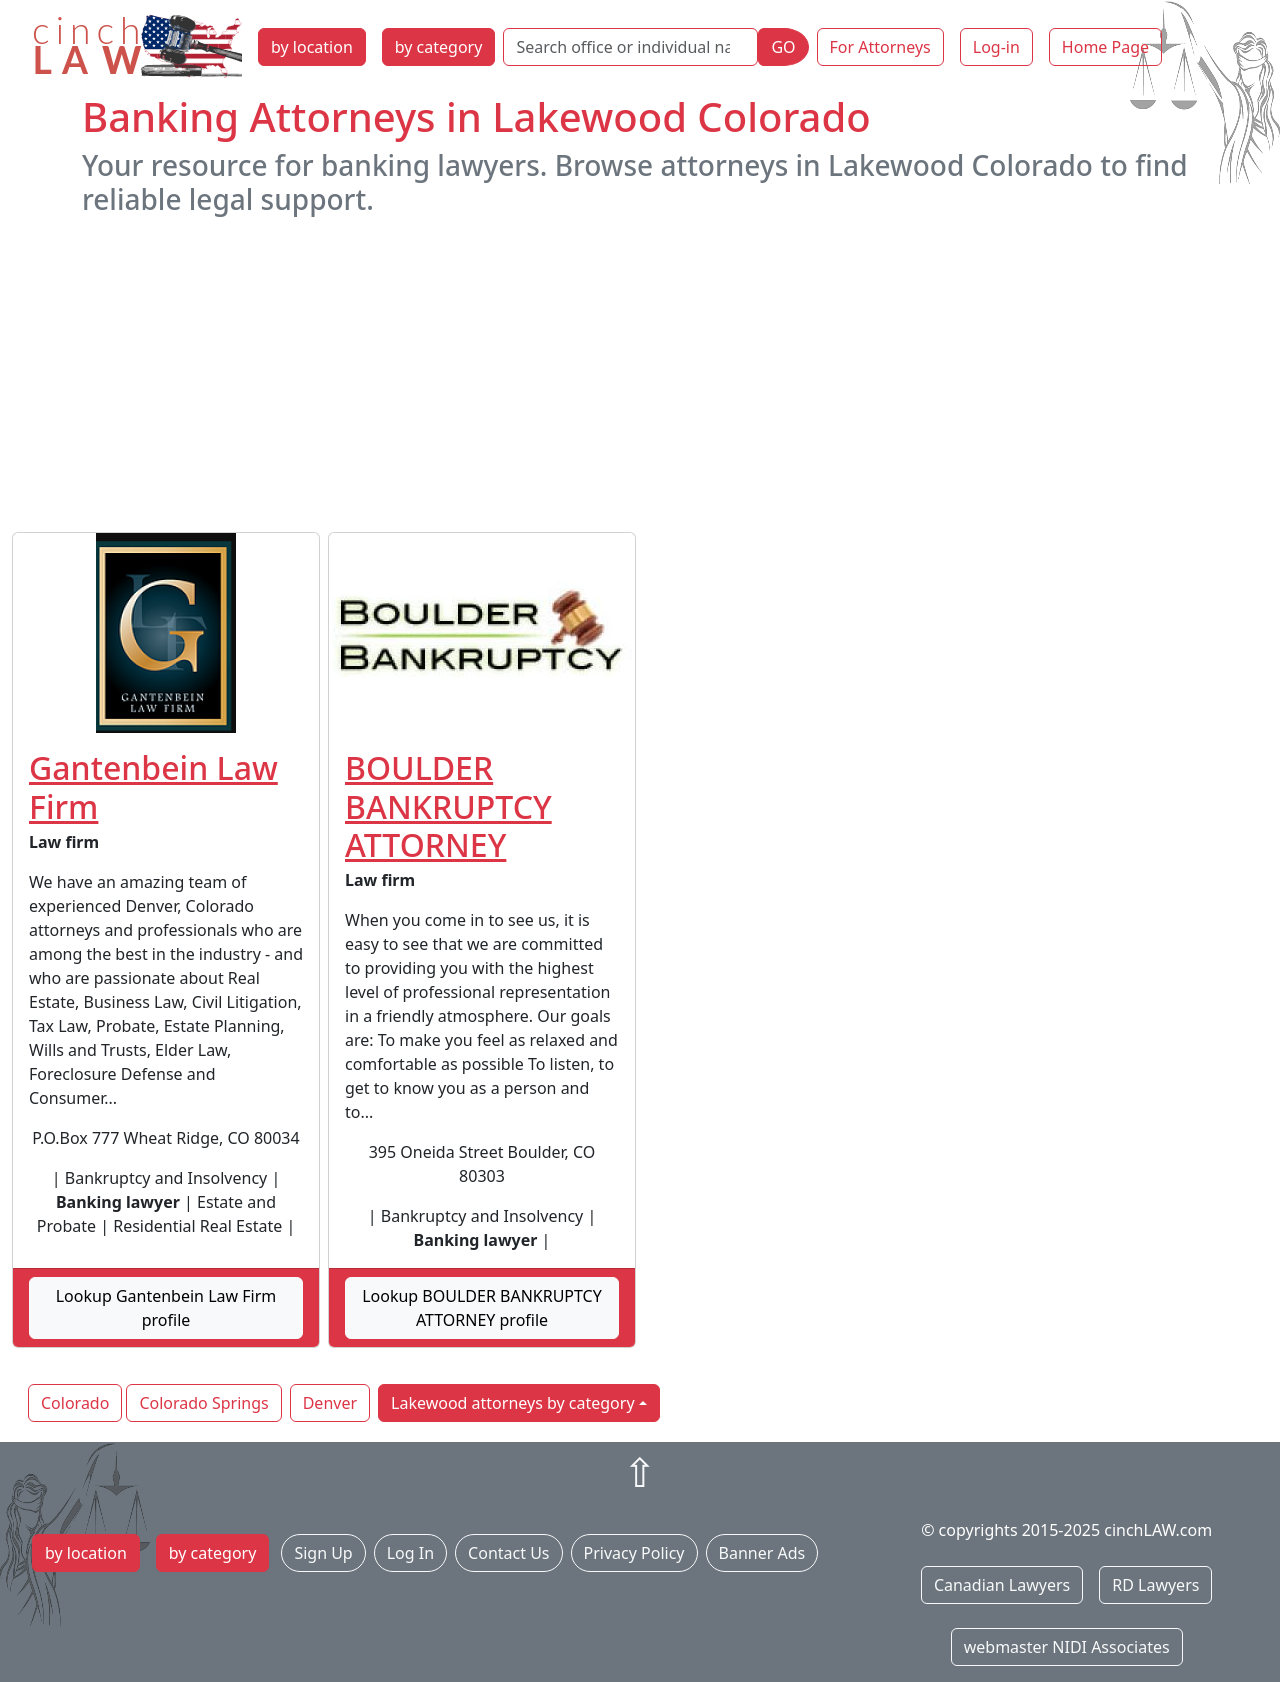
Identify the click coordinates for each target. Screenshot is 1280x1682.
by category (439, 47)
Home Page (1105, 47)
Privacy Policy (634, 1553)
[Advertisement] (640, 374)
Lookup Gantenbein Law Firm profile (166, 1308)
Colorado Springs (203, 1403)
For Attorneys (880, 47)
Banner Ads (762, 1553)
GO (783, 47)
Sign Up (323, 1553)
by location (312, 47)
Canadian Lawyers (1002, 1585)
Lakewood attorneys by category (513, 1403)
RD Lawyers (1155, 1585)
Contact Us (508, 1553)
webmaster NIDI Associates (1067, 1647)
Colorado (75, 1403)
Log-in (996, 47)
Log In (410, 1553)
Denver (330, 1403)
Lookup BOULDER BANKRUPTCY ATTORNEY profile (482, 1308)
